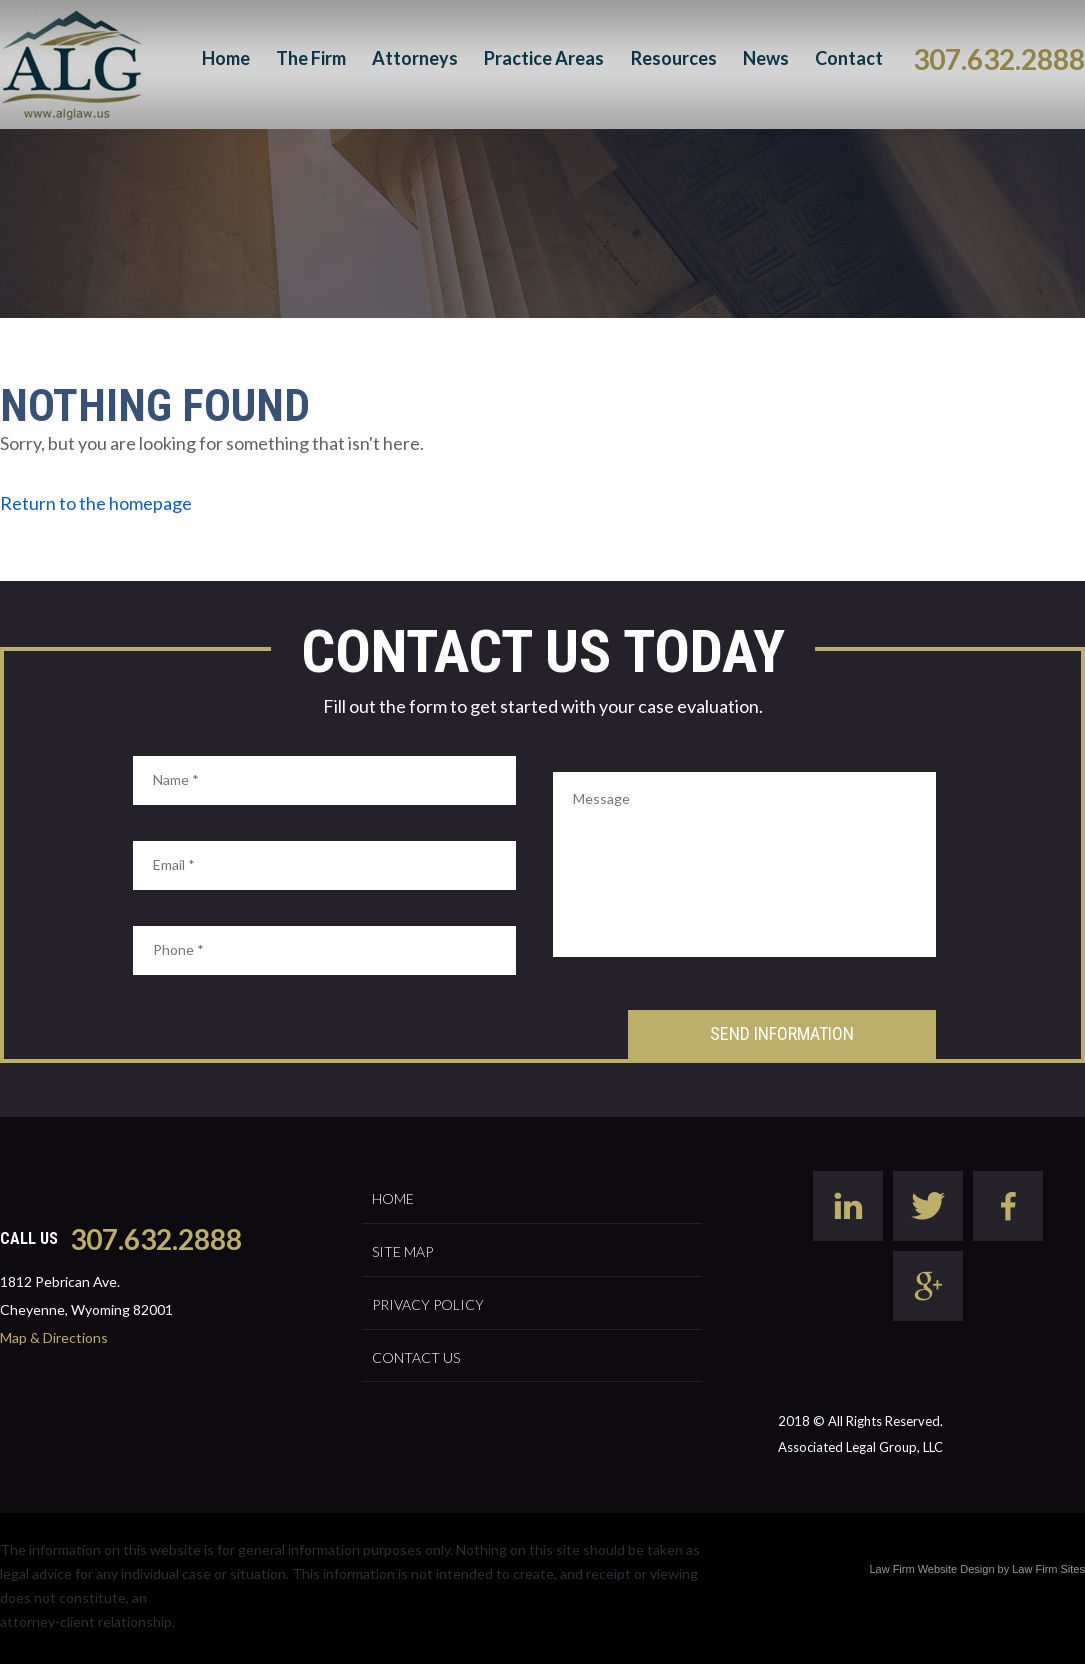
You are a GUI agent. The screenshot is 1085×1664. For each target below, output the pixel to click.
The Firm (311, 58)
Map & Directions (54, 1337)
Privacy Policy (428, 1304)
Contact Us (416, 1357)
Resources (674, 58)
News (766, 58)
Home (226, 58)
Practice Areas (544, 58)
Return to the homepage (96, 503)
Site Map (402, 1251)
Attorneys (415, 58)
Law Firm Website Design (931, 1569)
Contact (849, 58)
